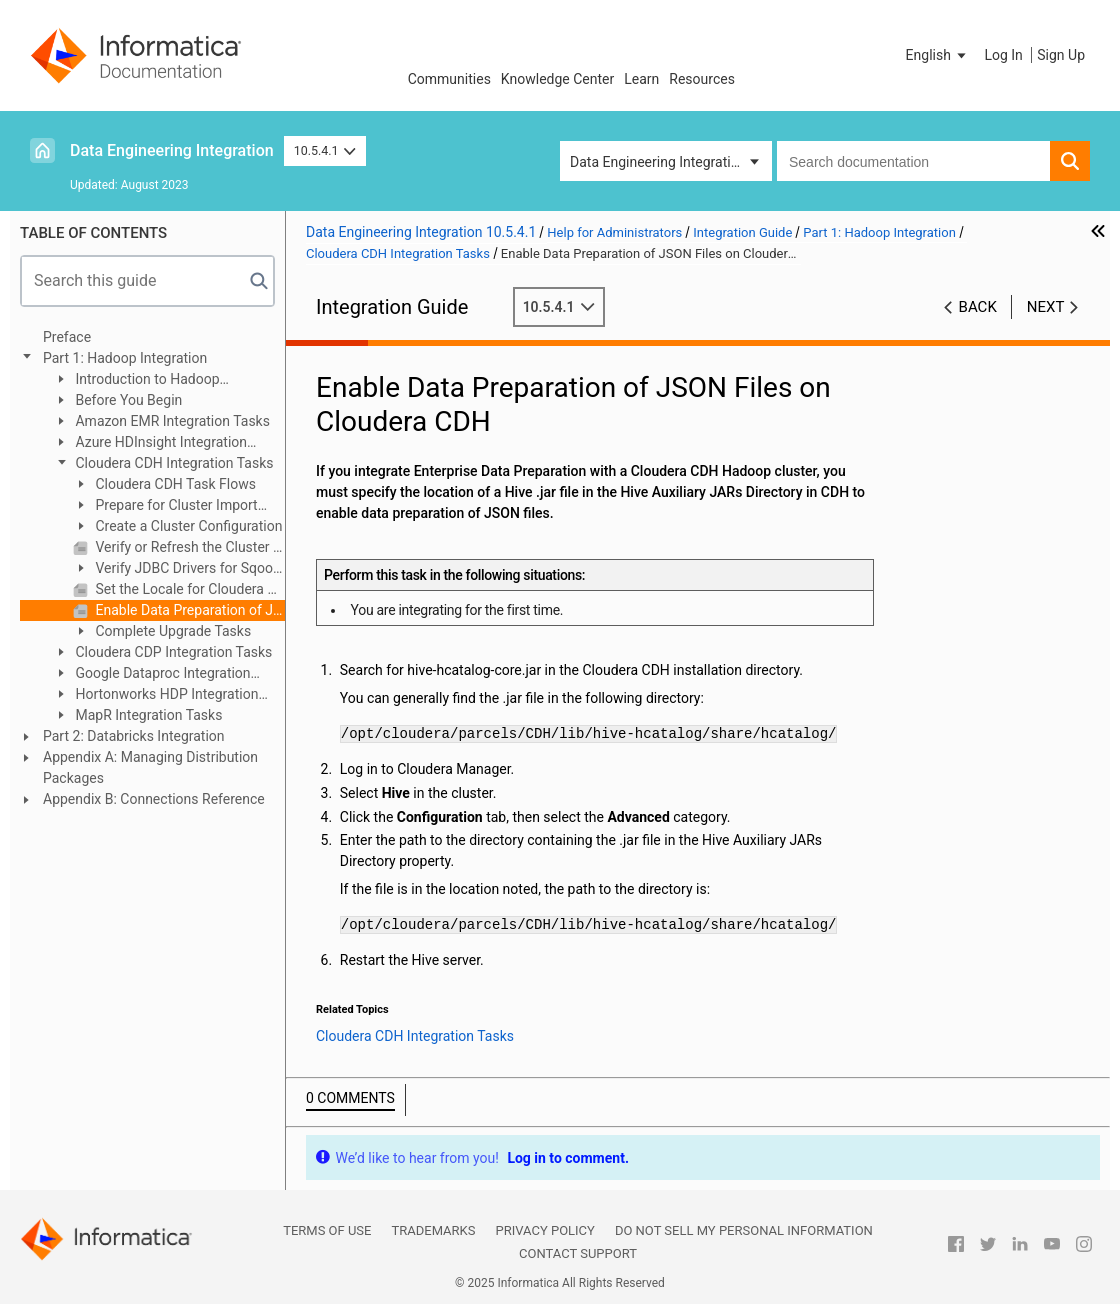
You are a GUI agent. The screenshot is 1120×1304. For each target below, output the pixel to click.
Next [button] (1046, 307)
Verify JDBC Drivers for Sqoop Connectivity (177, 569)
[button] (938, 55)
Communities (449, 79)
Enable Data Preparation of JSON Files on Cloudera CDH (188, 610)
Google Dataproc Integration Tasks (152, 674)
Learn (641, 79)
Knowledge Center (557, 79)
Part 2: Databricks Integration (134, 736)
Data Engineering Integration (172, 150)
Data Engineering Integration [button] (658, 162)
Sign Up (1061, 55)
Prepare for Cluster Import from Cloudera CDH (165, 506)
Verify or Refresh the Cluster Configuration (188, 547)
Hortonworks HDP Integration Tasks (155, 695)
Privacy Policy (544, 1230)
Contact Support (578, 1253)
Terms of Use (327, 1230)
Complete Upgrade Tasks (171, 631)
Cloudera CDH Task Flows (174, 484)
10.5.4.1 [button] (325, 150)
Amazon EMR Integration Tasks (171, 421)
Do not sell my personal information (744, 1230)
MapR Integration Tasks (147, 715)
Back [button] (978, 307)
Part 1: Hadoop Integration (125, 358)
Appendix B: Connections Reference (154, 799)
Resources (702, 79)
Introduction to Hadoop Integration (136, 380)
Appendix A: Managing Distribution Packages (150, 767)
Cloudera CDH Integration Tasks (172, 463)
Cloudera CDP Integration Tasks (172, 652)
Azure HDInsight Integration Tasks (150, 443)
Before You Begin (127, 400)
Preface (67, 337)
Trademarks (433, 1230)
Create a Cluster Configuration (187, 526)
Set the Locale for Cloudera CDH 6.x (188, 589)
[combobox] (913, 161)
